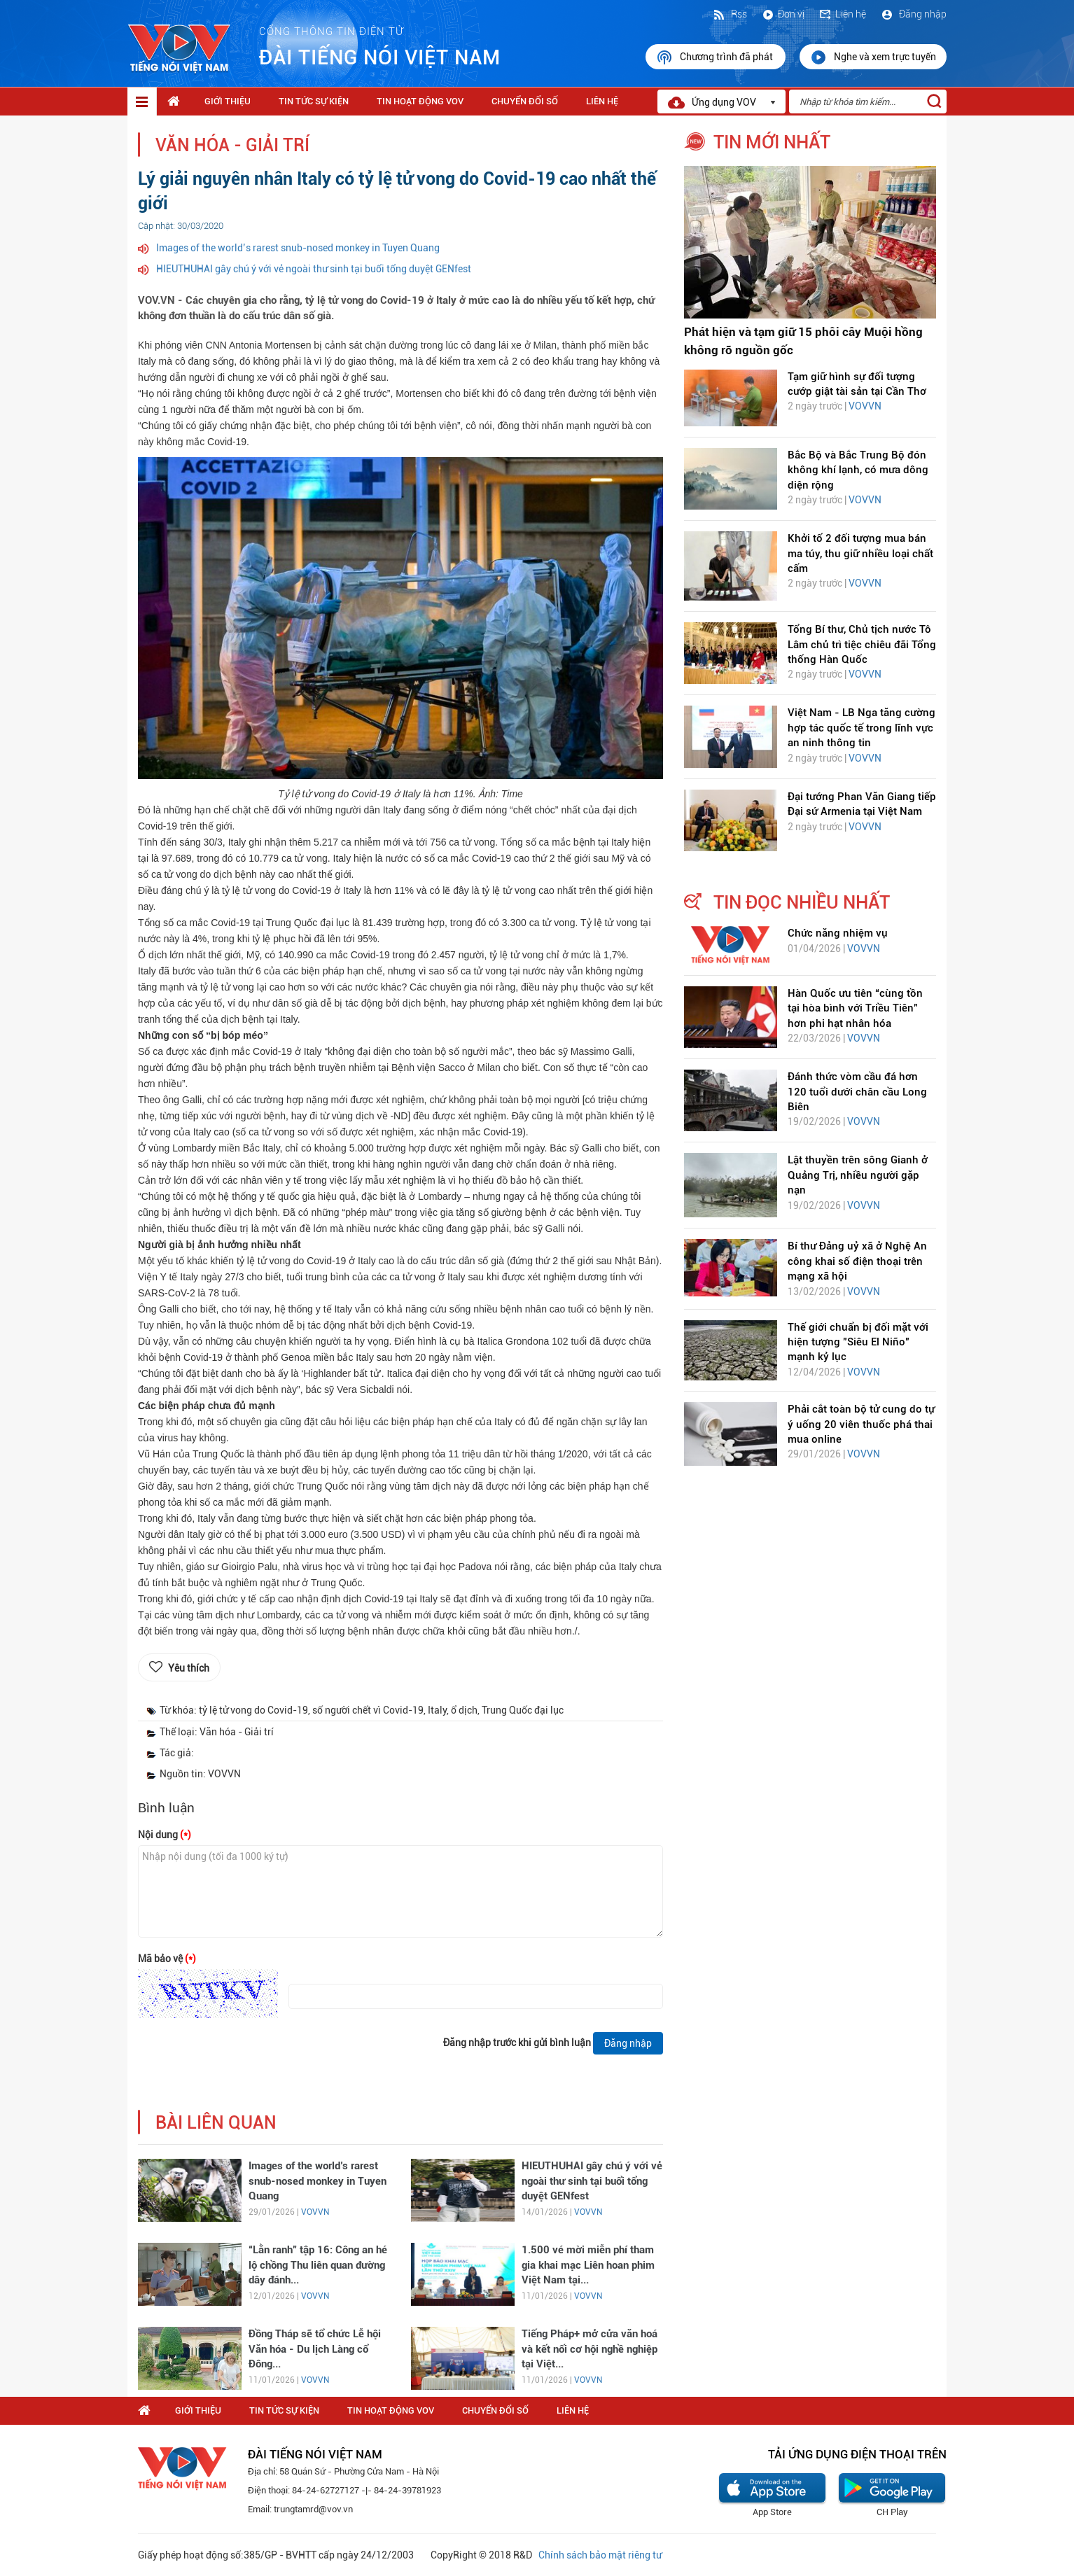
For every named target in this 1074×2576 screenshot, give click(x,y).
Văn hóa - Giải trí (232, 145)
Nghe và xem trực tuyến (873, 57)
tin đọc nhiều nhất (801, 902)
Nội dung (164, 1834)
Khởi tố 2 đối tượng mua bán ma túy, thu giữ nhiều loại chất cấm (860, 553)
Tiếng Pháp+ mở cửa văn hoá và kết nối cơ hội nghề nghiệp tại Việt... (589, 2349)
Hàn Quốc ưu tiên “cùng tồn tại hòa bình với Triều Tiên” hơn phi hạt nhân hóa (855, 1008)
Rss (729, 14)
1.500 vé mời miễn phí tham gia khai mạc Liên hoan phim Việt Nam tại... (588, 2265)
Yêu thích (188, 1668)
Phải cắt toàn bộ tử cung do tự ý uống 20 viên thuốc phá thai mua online (861, 1424)
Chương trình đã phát (715, 57)
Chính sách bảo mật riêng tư (600, 2555)
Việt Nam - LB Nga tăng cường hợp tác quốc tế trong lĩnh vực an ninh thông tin (861, 727)
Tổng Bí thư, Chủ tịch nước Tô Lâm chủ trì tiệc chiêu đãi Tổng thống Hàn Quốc (862, 644)
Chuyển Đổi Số (524, 101)
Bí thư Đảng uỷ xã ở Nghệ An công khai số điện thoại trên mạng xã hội (857, 1261)
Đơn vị (782, 14)
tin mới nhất (771, 142)
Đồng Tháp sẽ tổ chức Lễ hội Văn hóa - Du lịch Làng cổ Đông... (315, 2349)
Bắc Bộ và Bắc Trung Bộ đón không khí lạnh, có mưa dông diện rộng (858, 470)
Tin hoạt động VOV (420, 101)
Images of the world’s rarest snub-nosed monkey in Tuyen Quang (298, 247)
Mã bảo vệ (167, 1958)
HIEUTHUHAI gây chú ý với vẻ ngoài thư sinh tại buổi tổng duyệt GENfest (313, 268)
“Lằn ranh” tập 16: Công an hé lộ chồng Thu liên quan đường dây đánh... (318, 2265)
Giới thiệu (227, 101)
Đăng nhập (913, 14)
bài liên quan (216, 2123)
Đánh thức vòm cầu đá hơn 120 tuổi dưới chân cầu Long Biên (857, 1091)
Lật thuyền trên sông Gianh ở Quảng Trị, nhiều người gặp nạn (858, 1175)
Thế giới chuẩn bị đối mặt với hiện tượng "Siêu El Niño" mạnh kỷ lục (858, 1342)
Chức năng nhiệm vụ (838, 933)
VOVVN (315, 2212)
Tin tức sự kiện (314, 101)
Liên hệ (842, 14)
